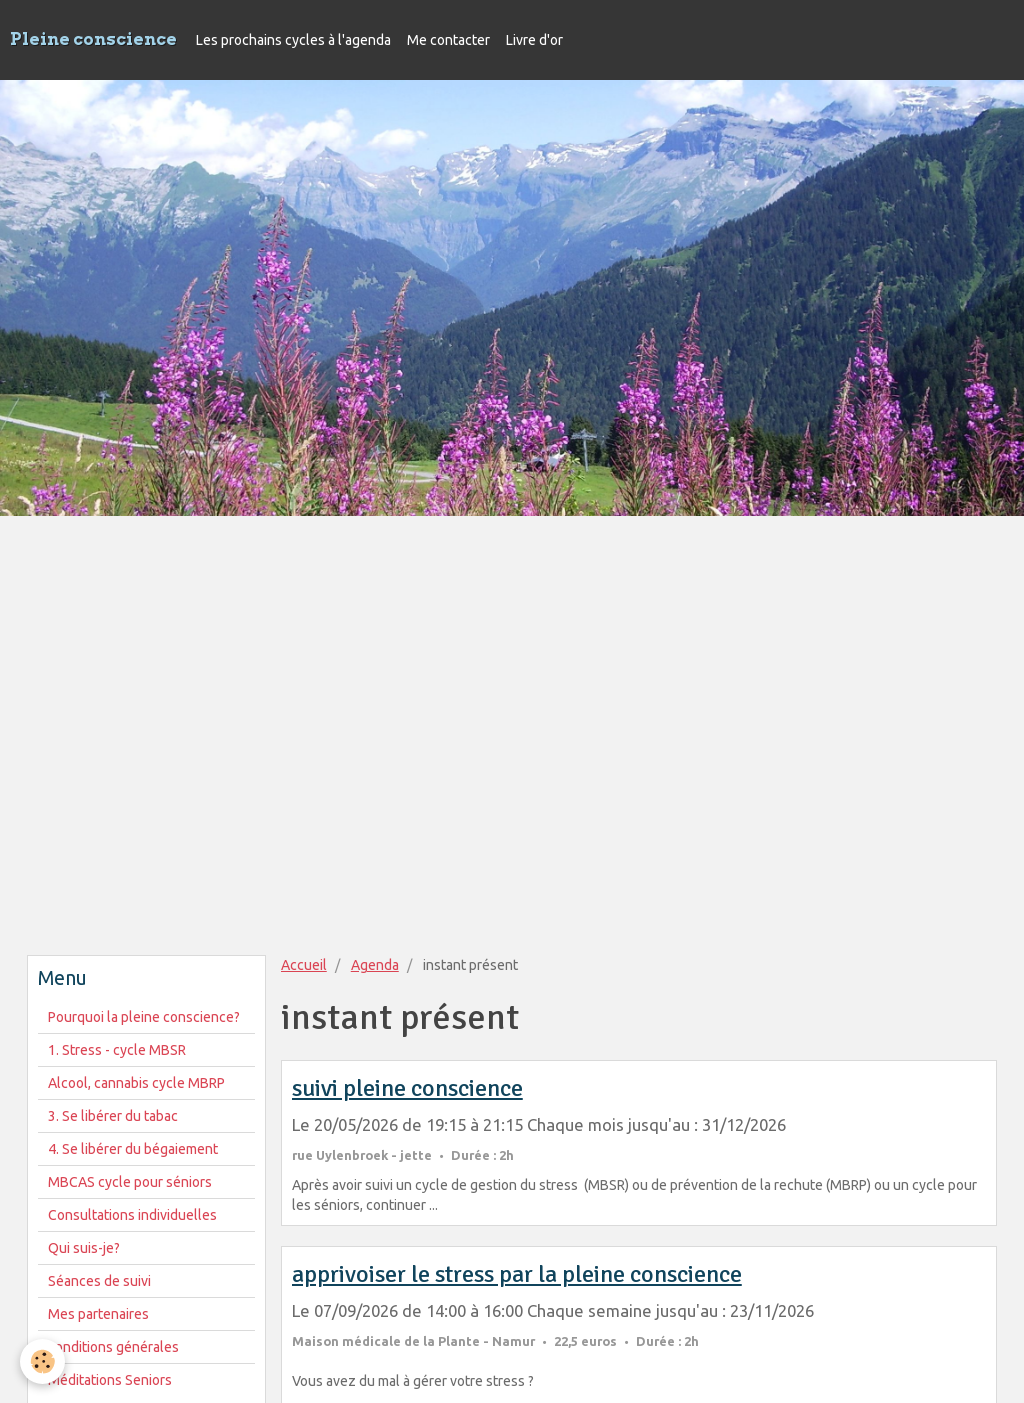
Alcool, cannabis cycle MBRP (136, 1083)
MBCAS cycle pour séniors (130, 1182)
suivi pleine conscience (407, 1088)
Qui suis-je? (84, 1248)
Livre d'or (534, 40)
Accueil (304, 965)
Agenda (375, 965)
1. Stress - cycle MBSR (117, 1050)
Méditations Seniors (110, 1380)
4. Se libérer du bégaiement (133, 1149)
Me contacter (448, 40)
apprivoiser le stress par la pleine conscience (517, 1274)
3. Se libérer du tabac (113, 1116)
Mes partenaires (98, 1314)
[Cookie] (42, 1361)
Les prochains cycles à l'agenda (293, 40)
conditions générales (113, 1347)
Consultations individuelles (132, 1215)
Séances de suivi (99, 1281)
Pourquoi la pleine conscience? (144, 1017)
